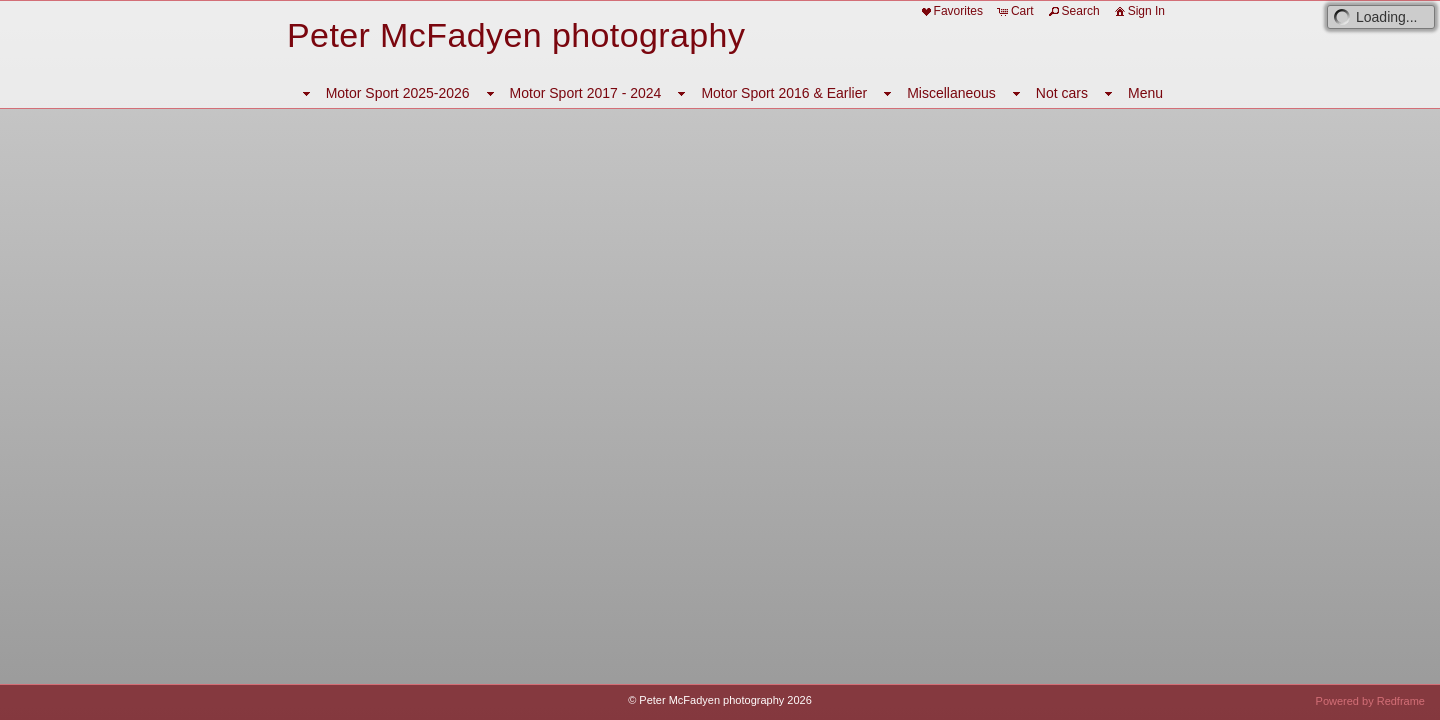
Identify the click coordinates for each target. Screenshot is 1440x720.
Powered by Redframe (1370, 701)
